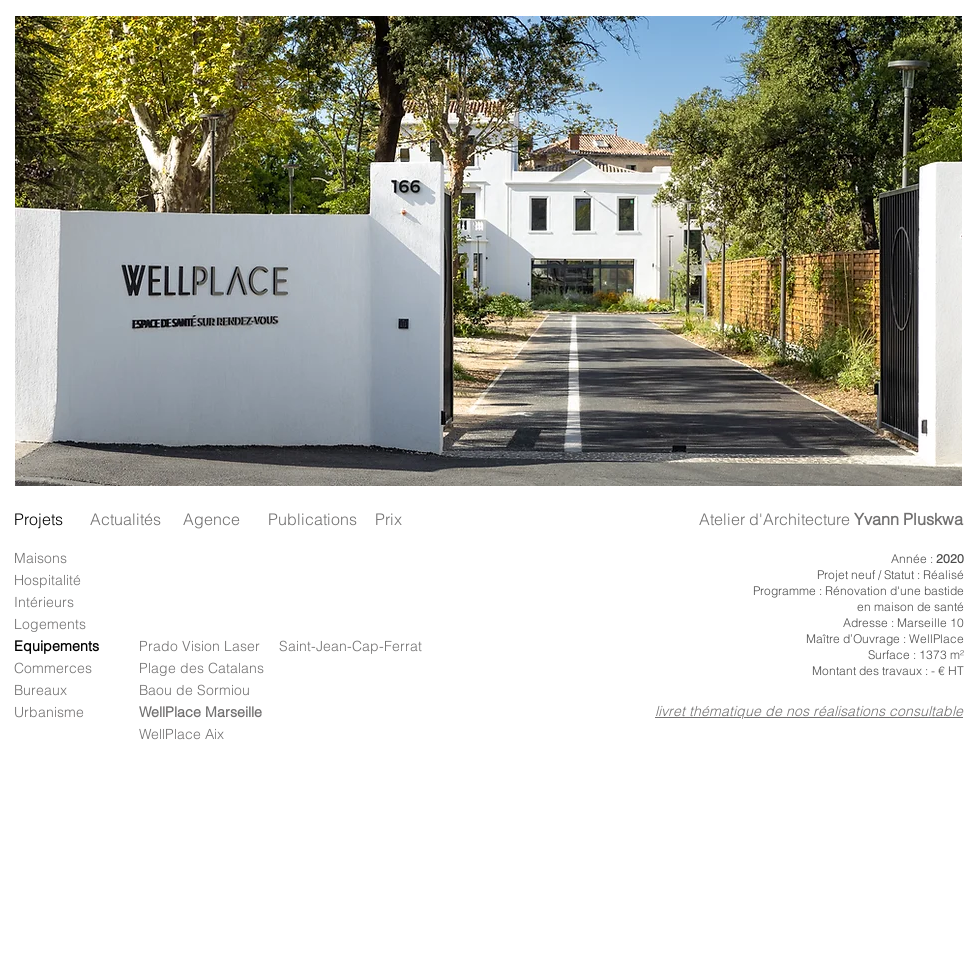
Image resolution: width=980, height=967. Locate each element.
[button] (488, 251)
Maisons (40, 558)
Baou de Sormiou (194, 690)
